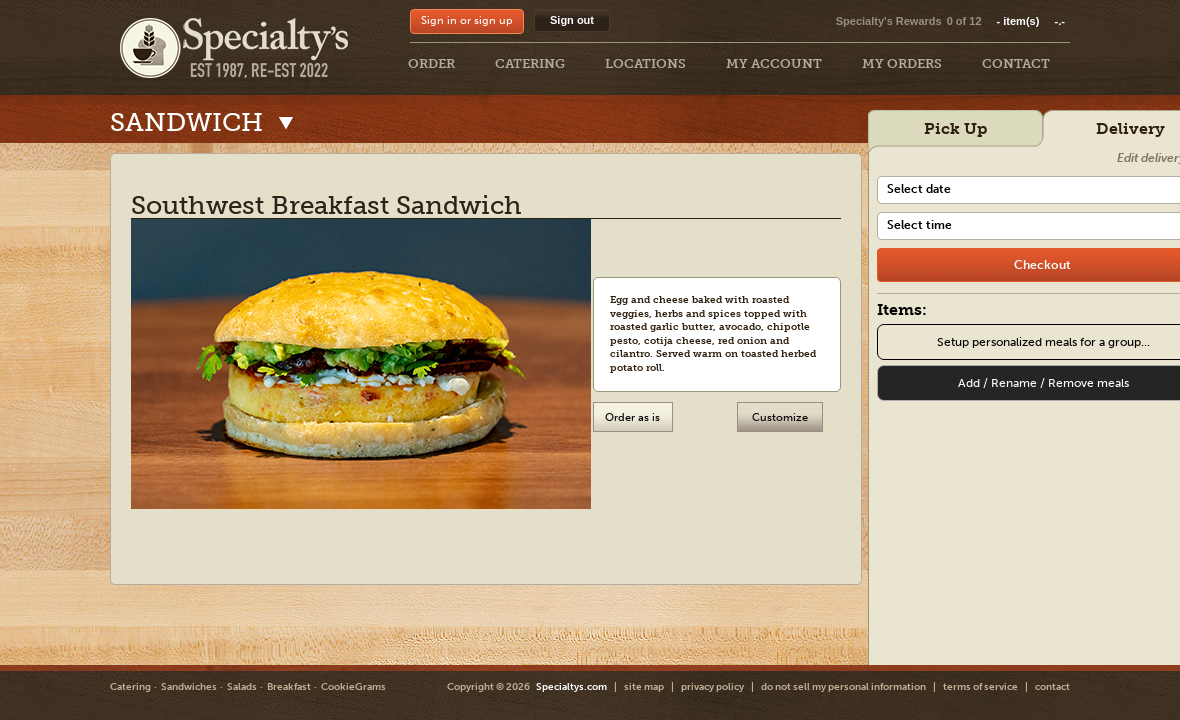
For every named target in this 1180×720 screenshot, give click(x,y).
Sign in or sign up (467, 20)
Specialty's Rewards (889, 21)
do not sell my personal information (843, 687)
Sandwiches (189, 687)
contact (1052, 687)
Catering (130, 687)
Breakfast (289, 687)
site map (644, 687)
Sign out (572, 20)
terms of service (980, 687)
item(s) (1031, 21)
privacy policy (712, 687)
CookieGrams (353, 687)
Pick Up (955, 128)
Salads (242, 687)
